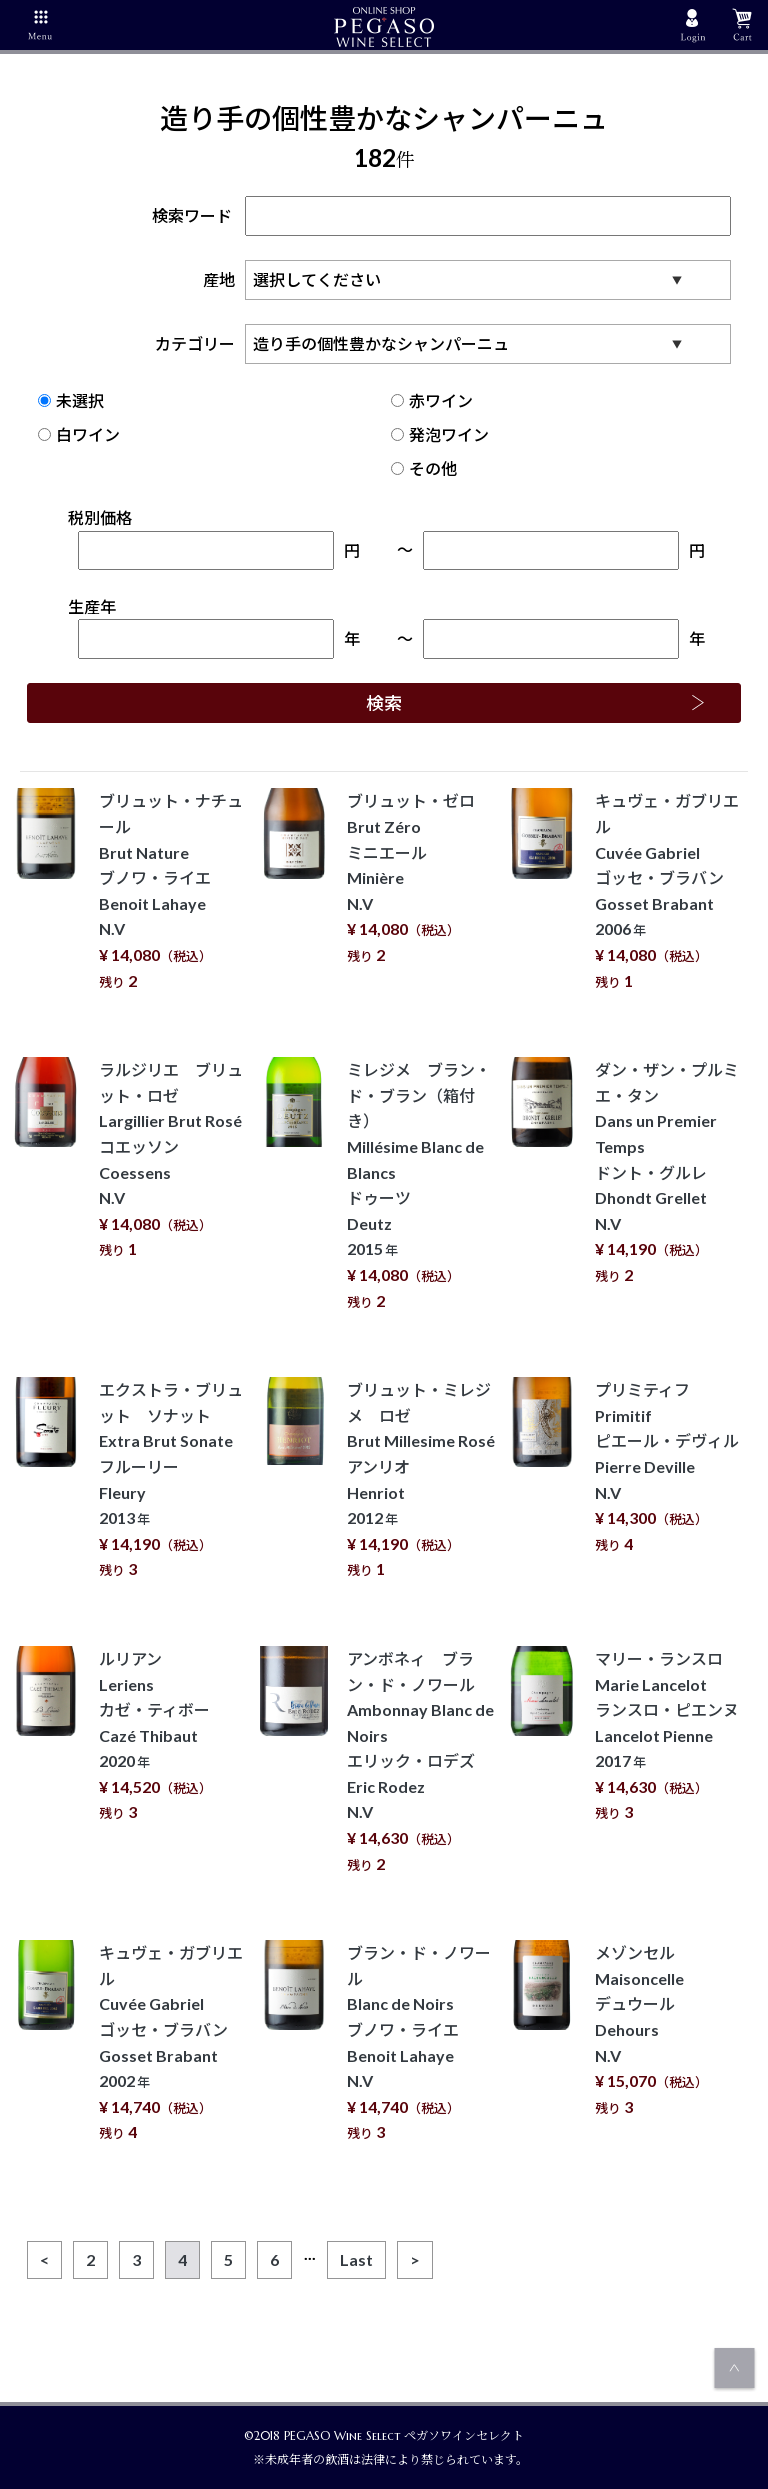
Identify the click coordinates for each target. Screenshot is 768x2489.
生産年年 (214, 628)
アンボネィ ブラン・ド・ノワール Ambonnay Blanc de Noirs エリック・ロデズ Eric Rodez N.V (420, 1761)
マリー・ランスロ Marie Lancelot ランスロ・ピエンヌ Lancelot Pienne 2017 (667, 1735)
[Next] (415, 2260)
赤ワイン (432, 400)
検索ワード (441, 215)
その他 (424, 468)
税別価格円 (214, 539)
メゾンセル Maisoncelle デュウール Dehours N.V (651, 2029)
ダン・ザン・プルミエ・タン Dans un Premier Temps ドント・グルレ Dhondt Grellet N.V (667, 1172)
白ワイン (79, 434)
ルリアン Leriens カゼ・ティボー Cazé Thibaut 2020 (155, 1735)
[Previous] (44, 2260)
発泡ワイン (440, 434)
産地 (472, 279)
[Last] (356, 2260)
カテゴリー (448, 343)
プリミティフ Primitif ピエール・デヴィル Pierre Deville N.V (667, 1466)
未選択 (71, 400)
